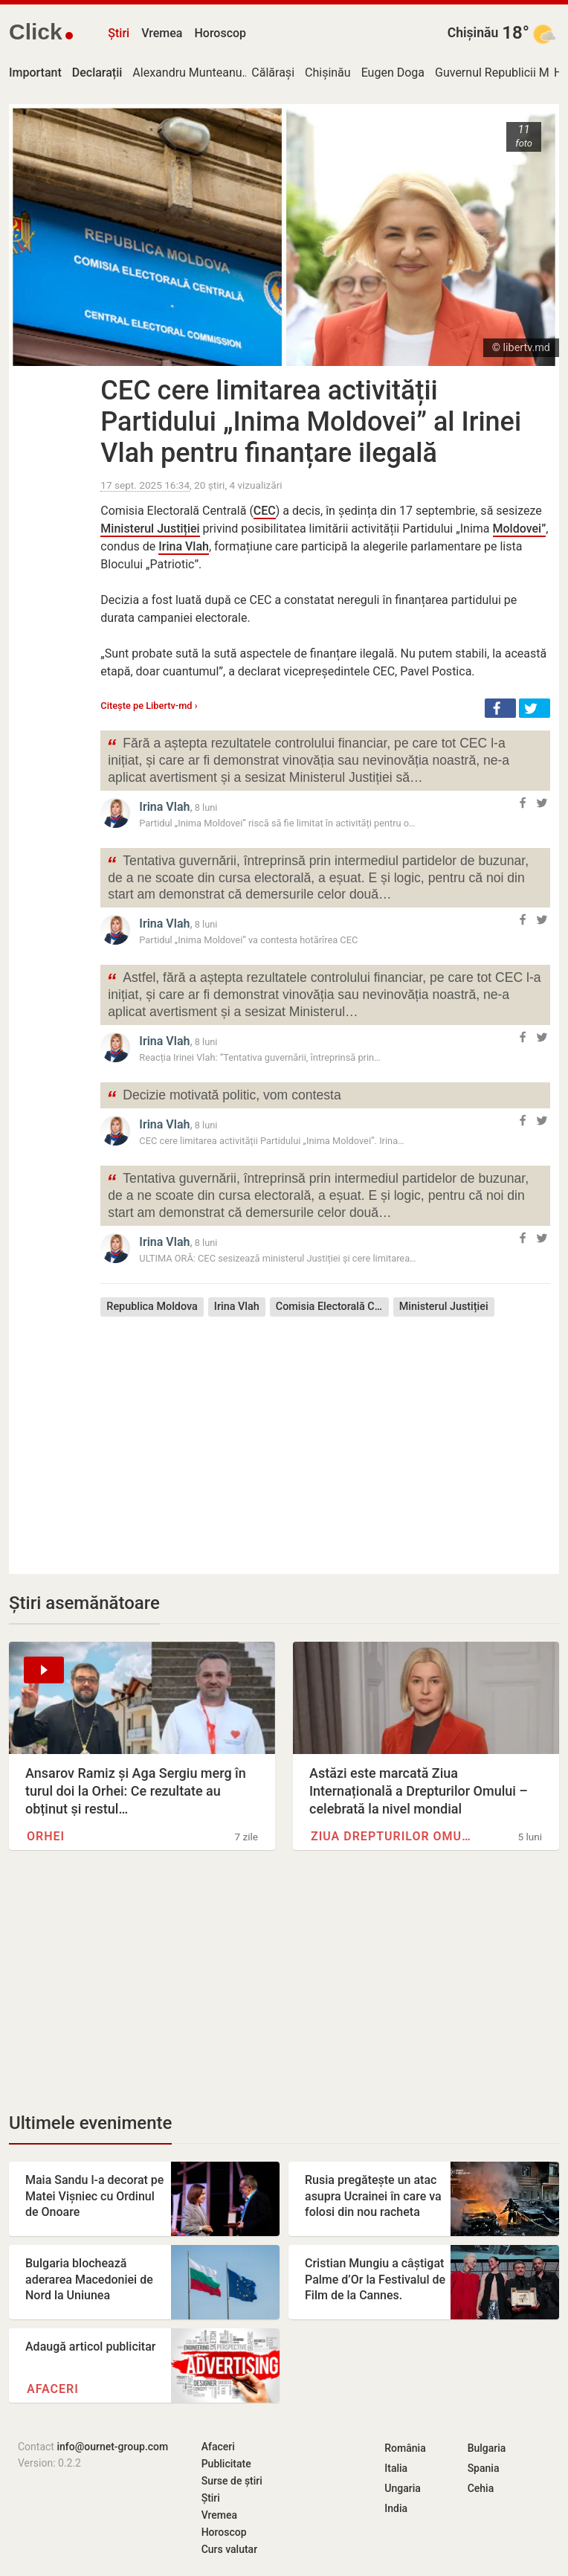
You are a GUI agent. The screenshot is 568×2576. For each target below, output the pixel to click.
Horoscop (220, 33)
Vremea (161, 33)
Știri (118, 33)
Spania (484, 2468)
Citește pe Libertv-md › (148, 705)
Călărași (272, 72)
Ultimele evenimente (90, 2123)
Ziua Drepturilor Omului (392, 1836)
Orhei (46, 1836)
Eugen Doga (393, 72)
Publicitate (226, 2464)
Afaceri (53, 2389)
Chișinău (473, 32)
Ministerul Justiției (149, 528)
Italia (395, 2468)
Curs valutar (229, 2549)
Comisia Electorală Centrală (332, 1306)
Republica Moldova (152, 1306)
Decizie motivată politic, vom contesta (223, 1096)
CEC (265, 511)
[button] (500, 708)
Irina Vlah (183, 546)
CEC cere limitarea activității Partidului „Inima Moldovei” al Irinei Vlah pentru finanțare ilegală (310, 422)
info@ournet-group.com (112, 2447)
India (395, 2508)
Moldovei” (519, 528)
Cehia (481, 2488)
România (404, 2448)
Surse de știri (231, 2481)
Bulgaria (487, 2448)
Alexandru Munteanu (187, 72)
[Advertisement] (325, 1434)
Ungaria (402, 2488)
